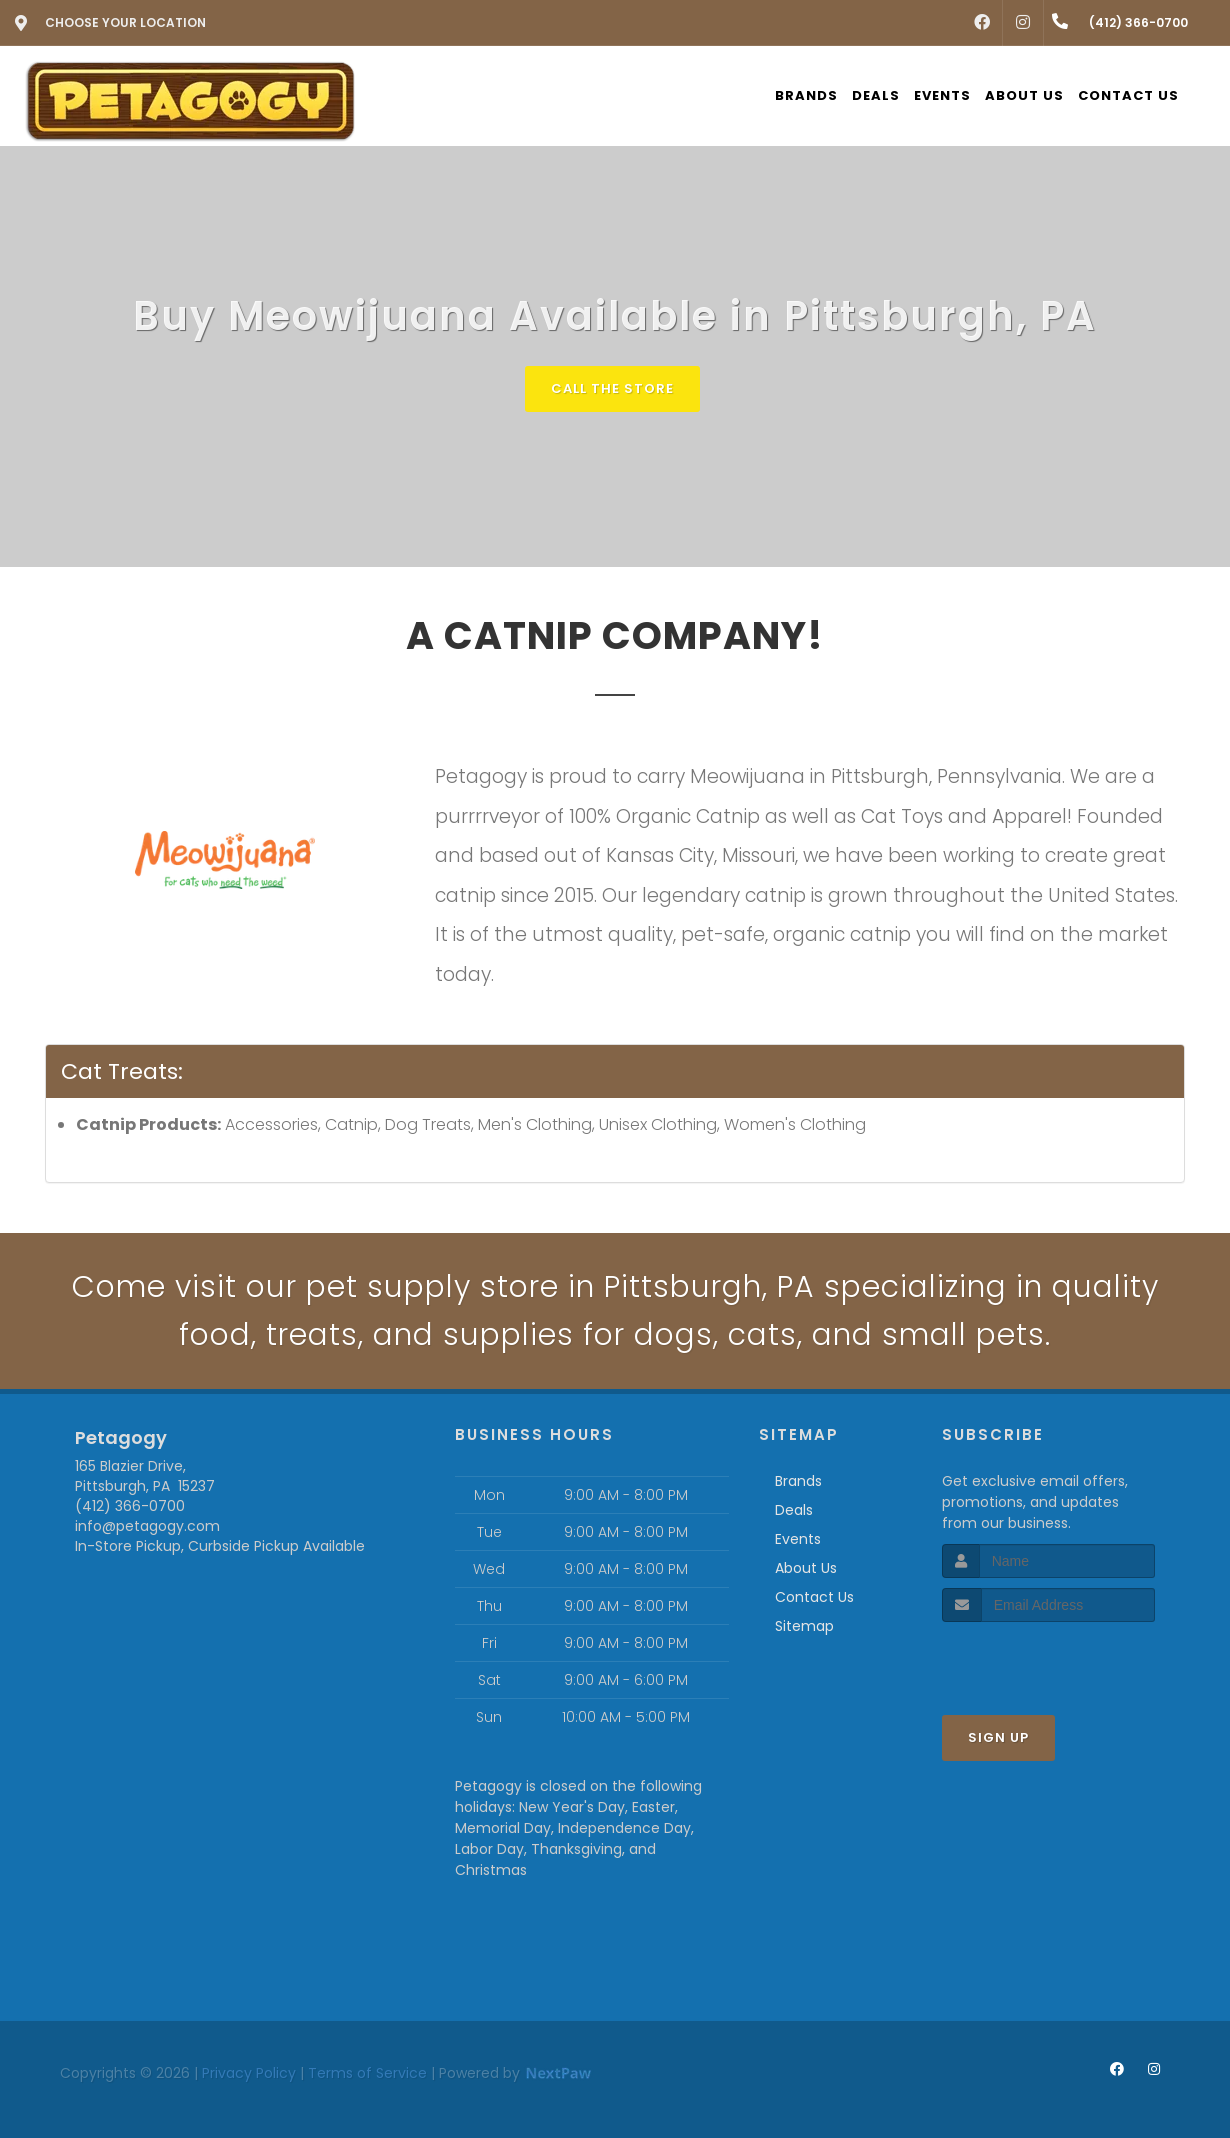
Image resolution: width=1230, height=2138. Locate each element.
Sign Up (998, 1737)
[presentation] (1048, 1659)
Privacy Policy (249, 2073)
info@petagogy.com (147, 1526)
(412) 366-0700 (130, 1506)
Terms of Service (367, 2073)
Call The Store (612, 388)
